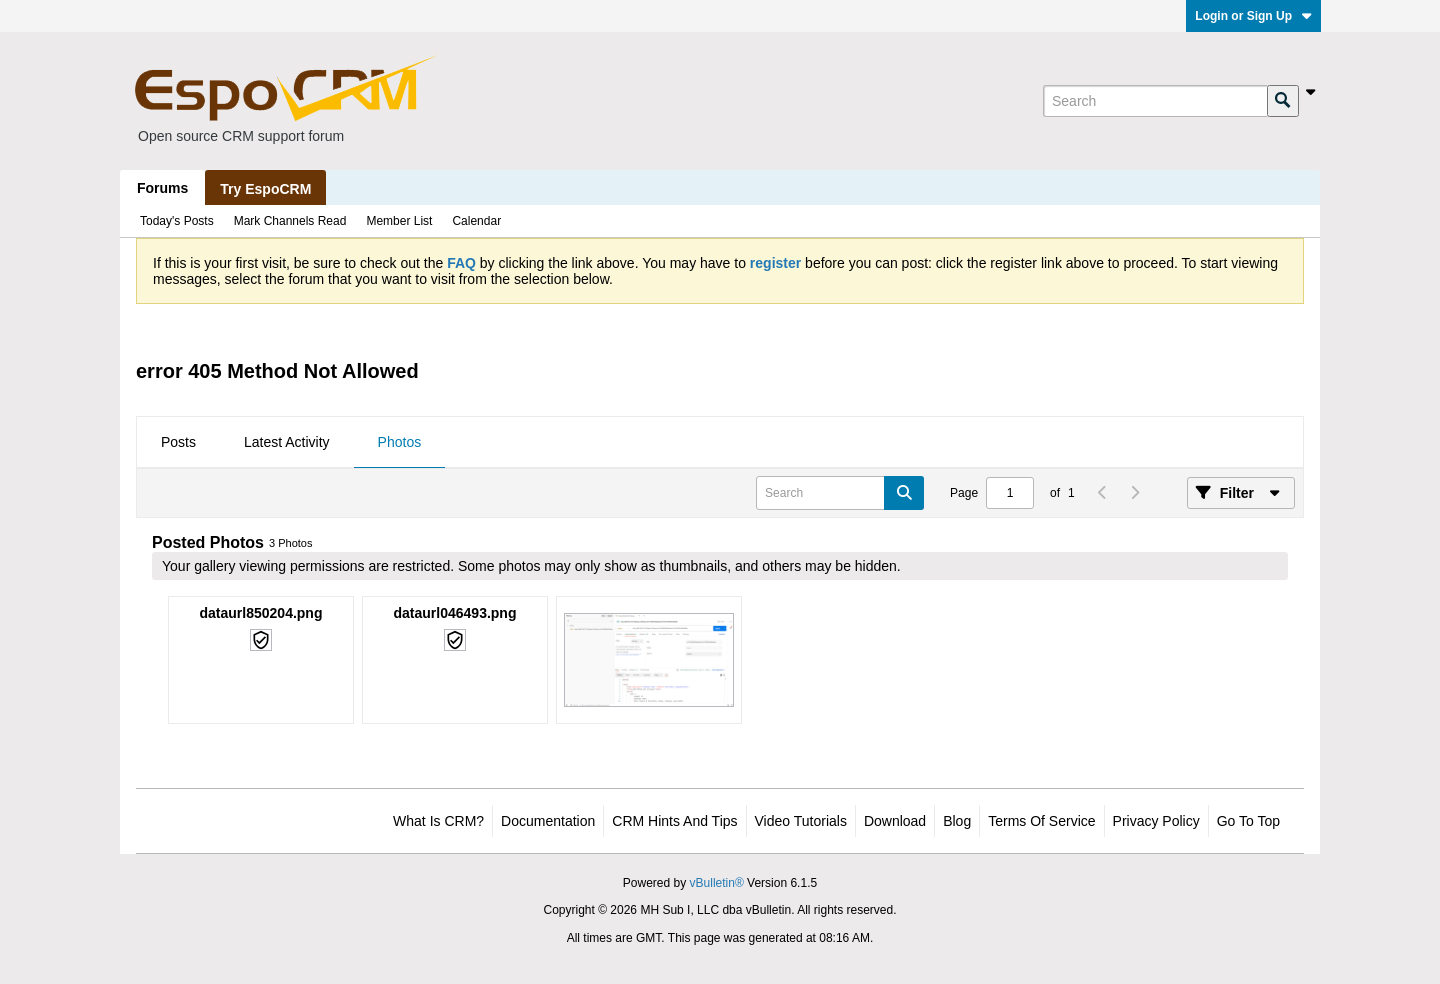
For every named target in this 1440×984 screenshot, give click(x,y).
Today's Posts (177, 221)
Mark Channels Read (290, 221)
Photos (400, 442)
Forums (162, 188)
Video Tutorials (801, 821)
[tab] (178, 443)
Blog (957, 821)
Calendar (476, 221)
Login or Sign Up (1253, 16)
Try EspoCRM (265, 189)
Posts (178, 442)
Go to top (1248, 821)
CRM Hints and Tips (674, 821)
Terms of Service (1041, 821)
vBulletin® (717, 883)
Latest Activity (287, 442)
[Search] (1155, 101)
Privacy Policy (1156, 821)
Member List (399, 221)
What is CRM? (438, 821)
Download (895, 821)
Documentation (548, 821)
